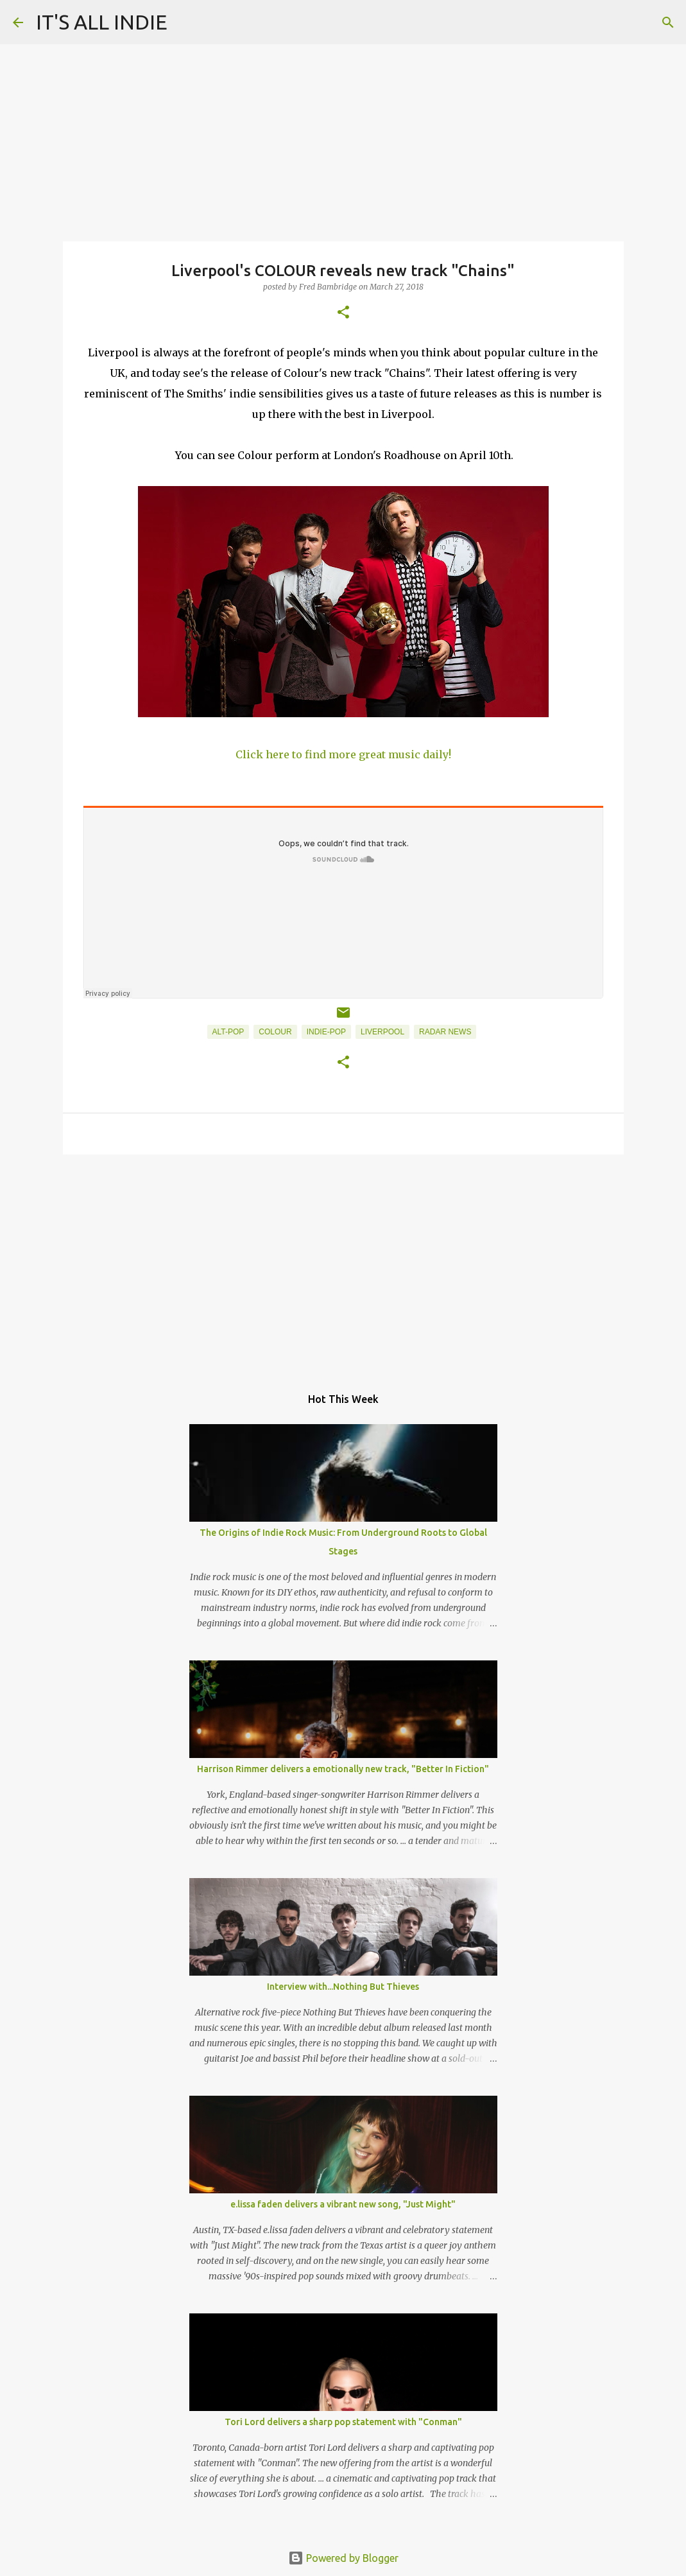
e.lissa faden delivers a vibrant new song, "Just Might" (343, 2204)
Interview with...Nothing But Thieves (343, 1986)
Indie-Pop (326, 1031)
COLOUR (275, 1031)
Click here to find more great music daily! (343, 754)
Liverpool (382, 1031)
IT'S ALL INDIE (101, 21)
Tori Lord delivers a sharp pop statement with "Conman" (343, 2422)
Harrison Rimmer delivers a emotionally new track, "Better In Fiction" (343, 1769)
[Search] (668, 22)
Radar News (445, 1031)
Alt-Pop (228, 1031)
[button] (343, 313)
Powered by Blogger (343, 2558)
